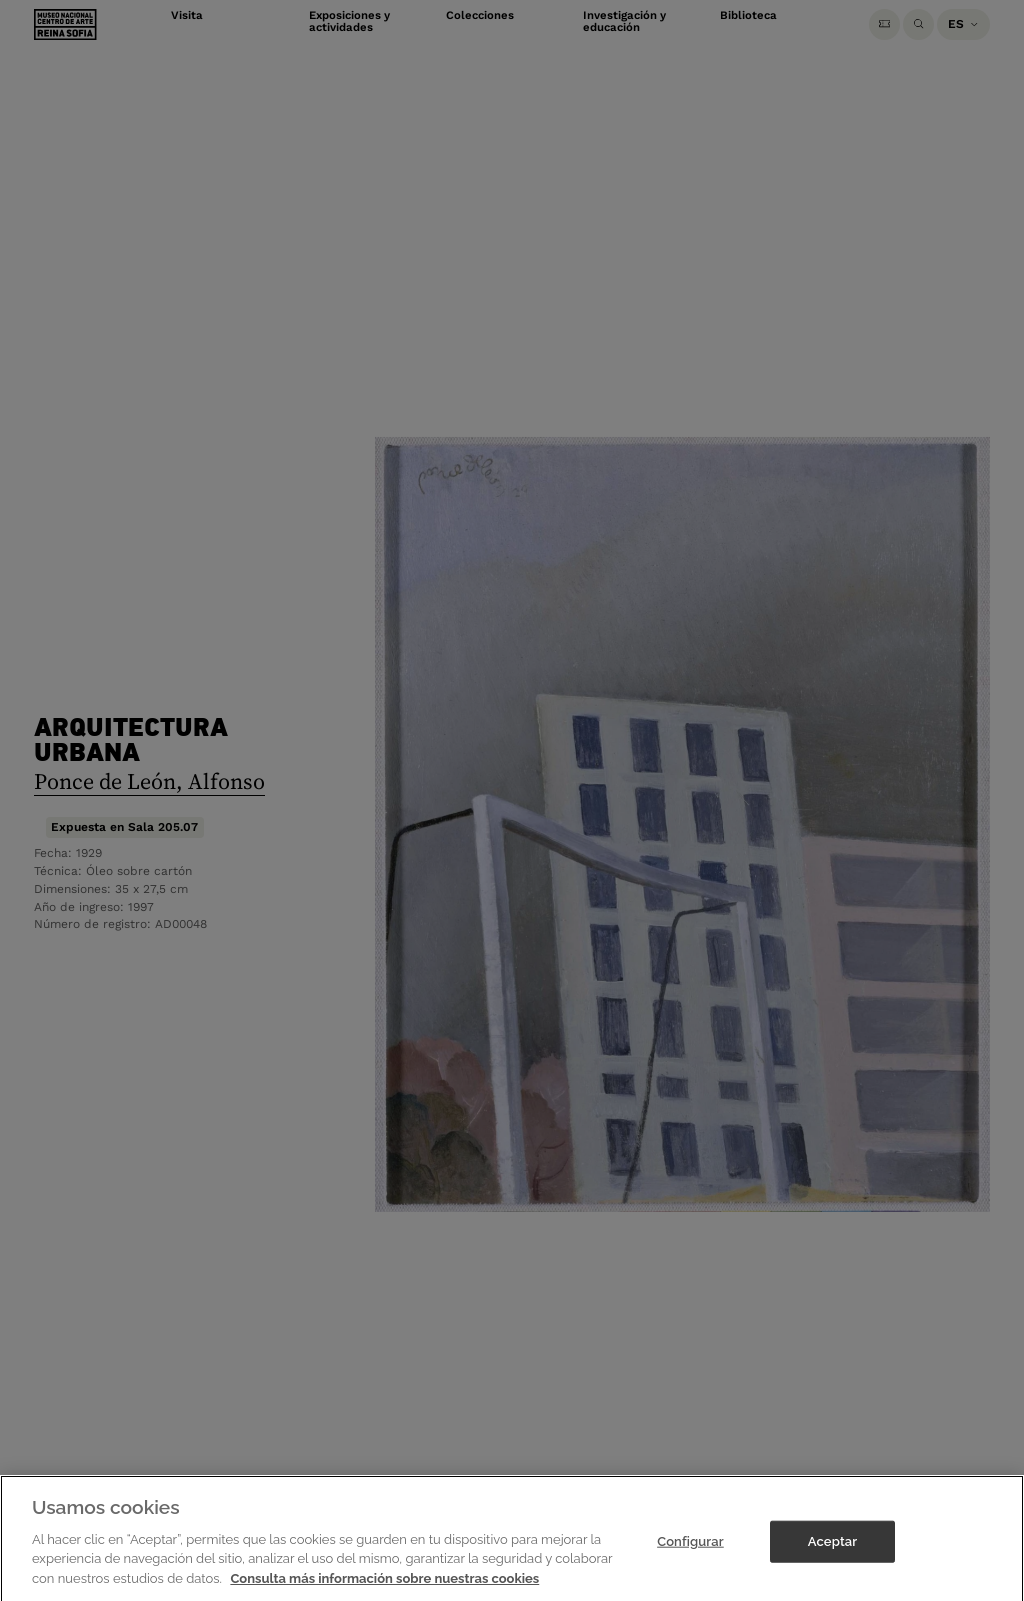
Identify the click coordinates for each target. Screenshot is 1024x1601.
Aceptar (832, 1569)
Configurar (690, 1569)
